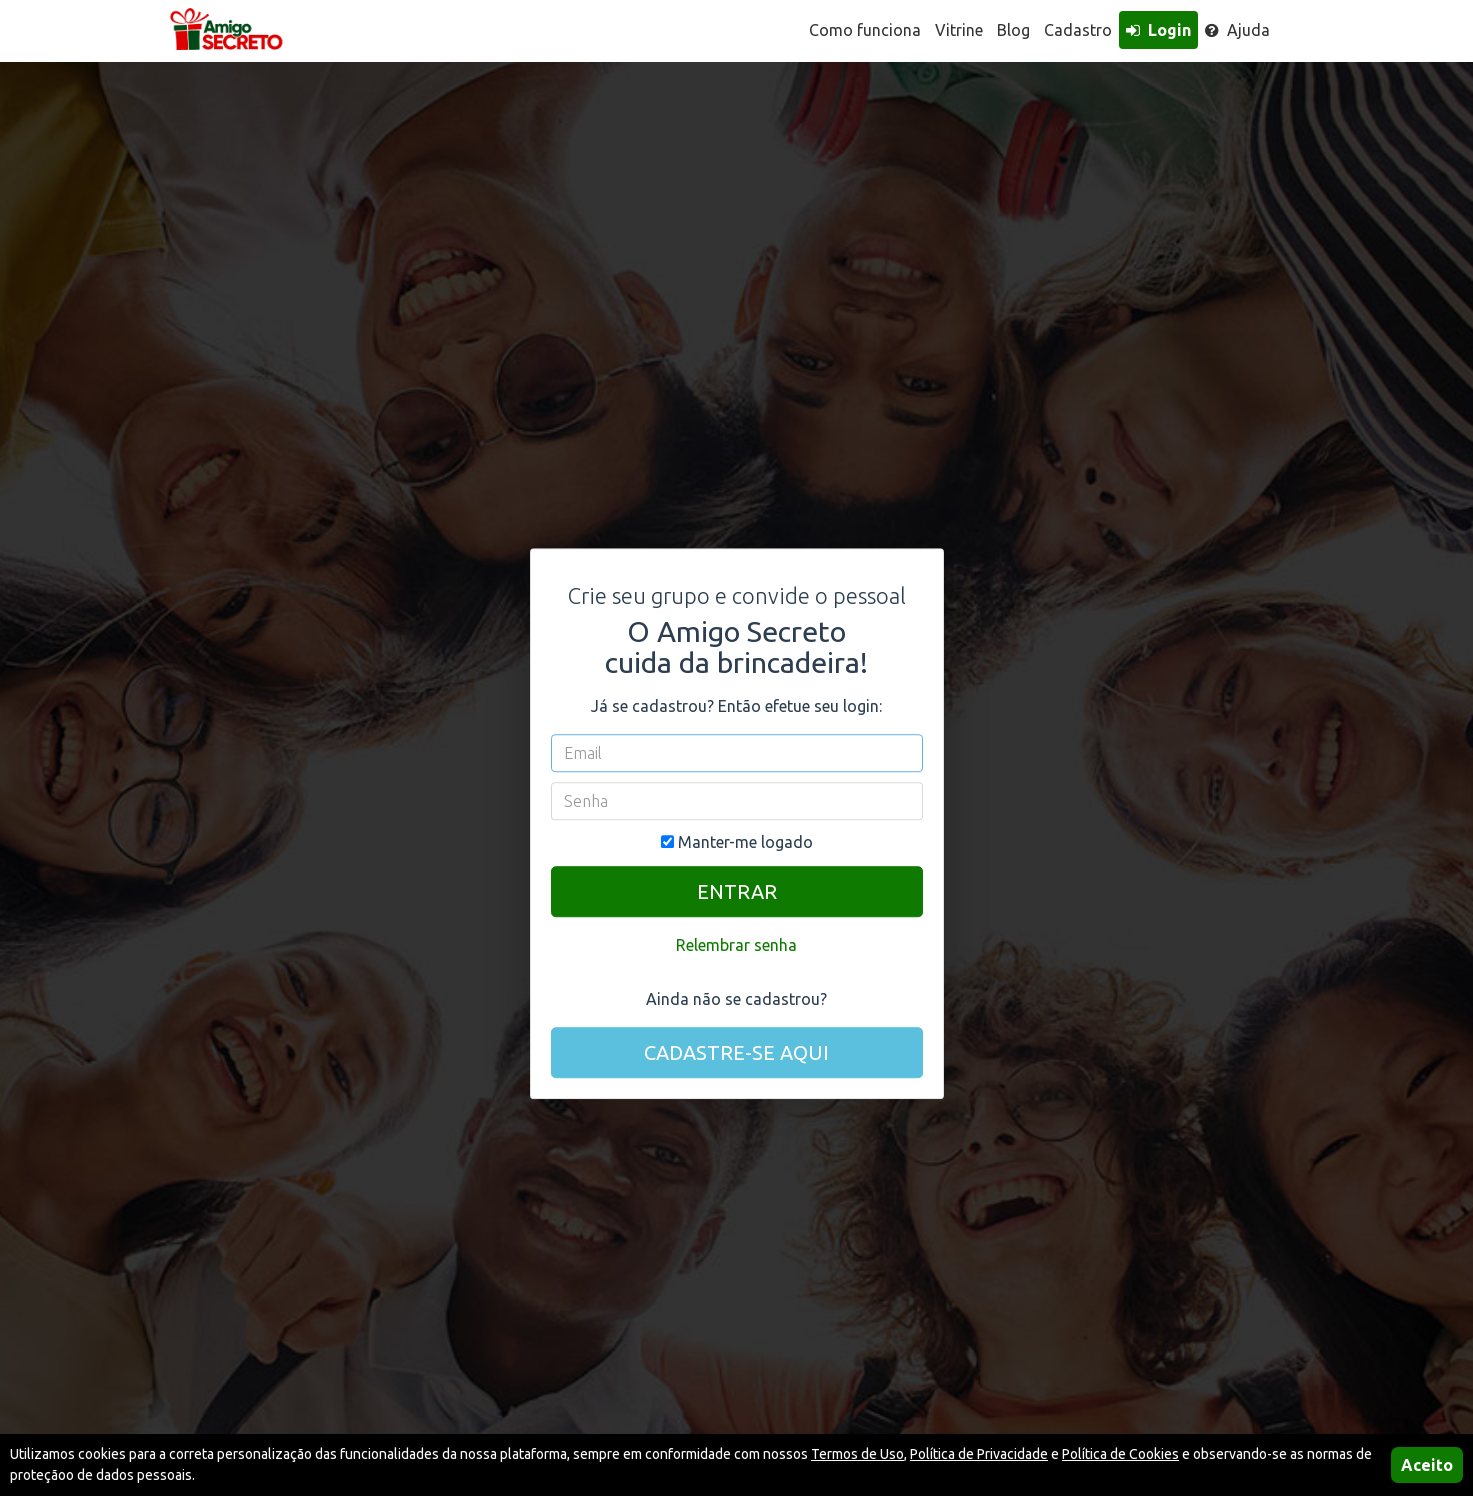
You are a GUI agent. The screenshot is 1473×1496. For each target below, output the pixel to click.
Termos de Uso (857, 1454)
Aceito (1427, 1465)
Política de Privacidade (979, 1454)
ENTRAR (737, 891)
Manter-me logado (737, 842)
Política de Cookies (1120, 1454)
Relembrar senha (736, 945)
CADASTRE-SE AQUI (736, 1052)
